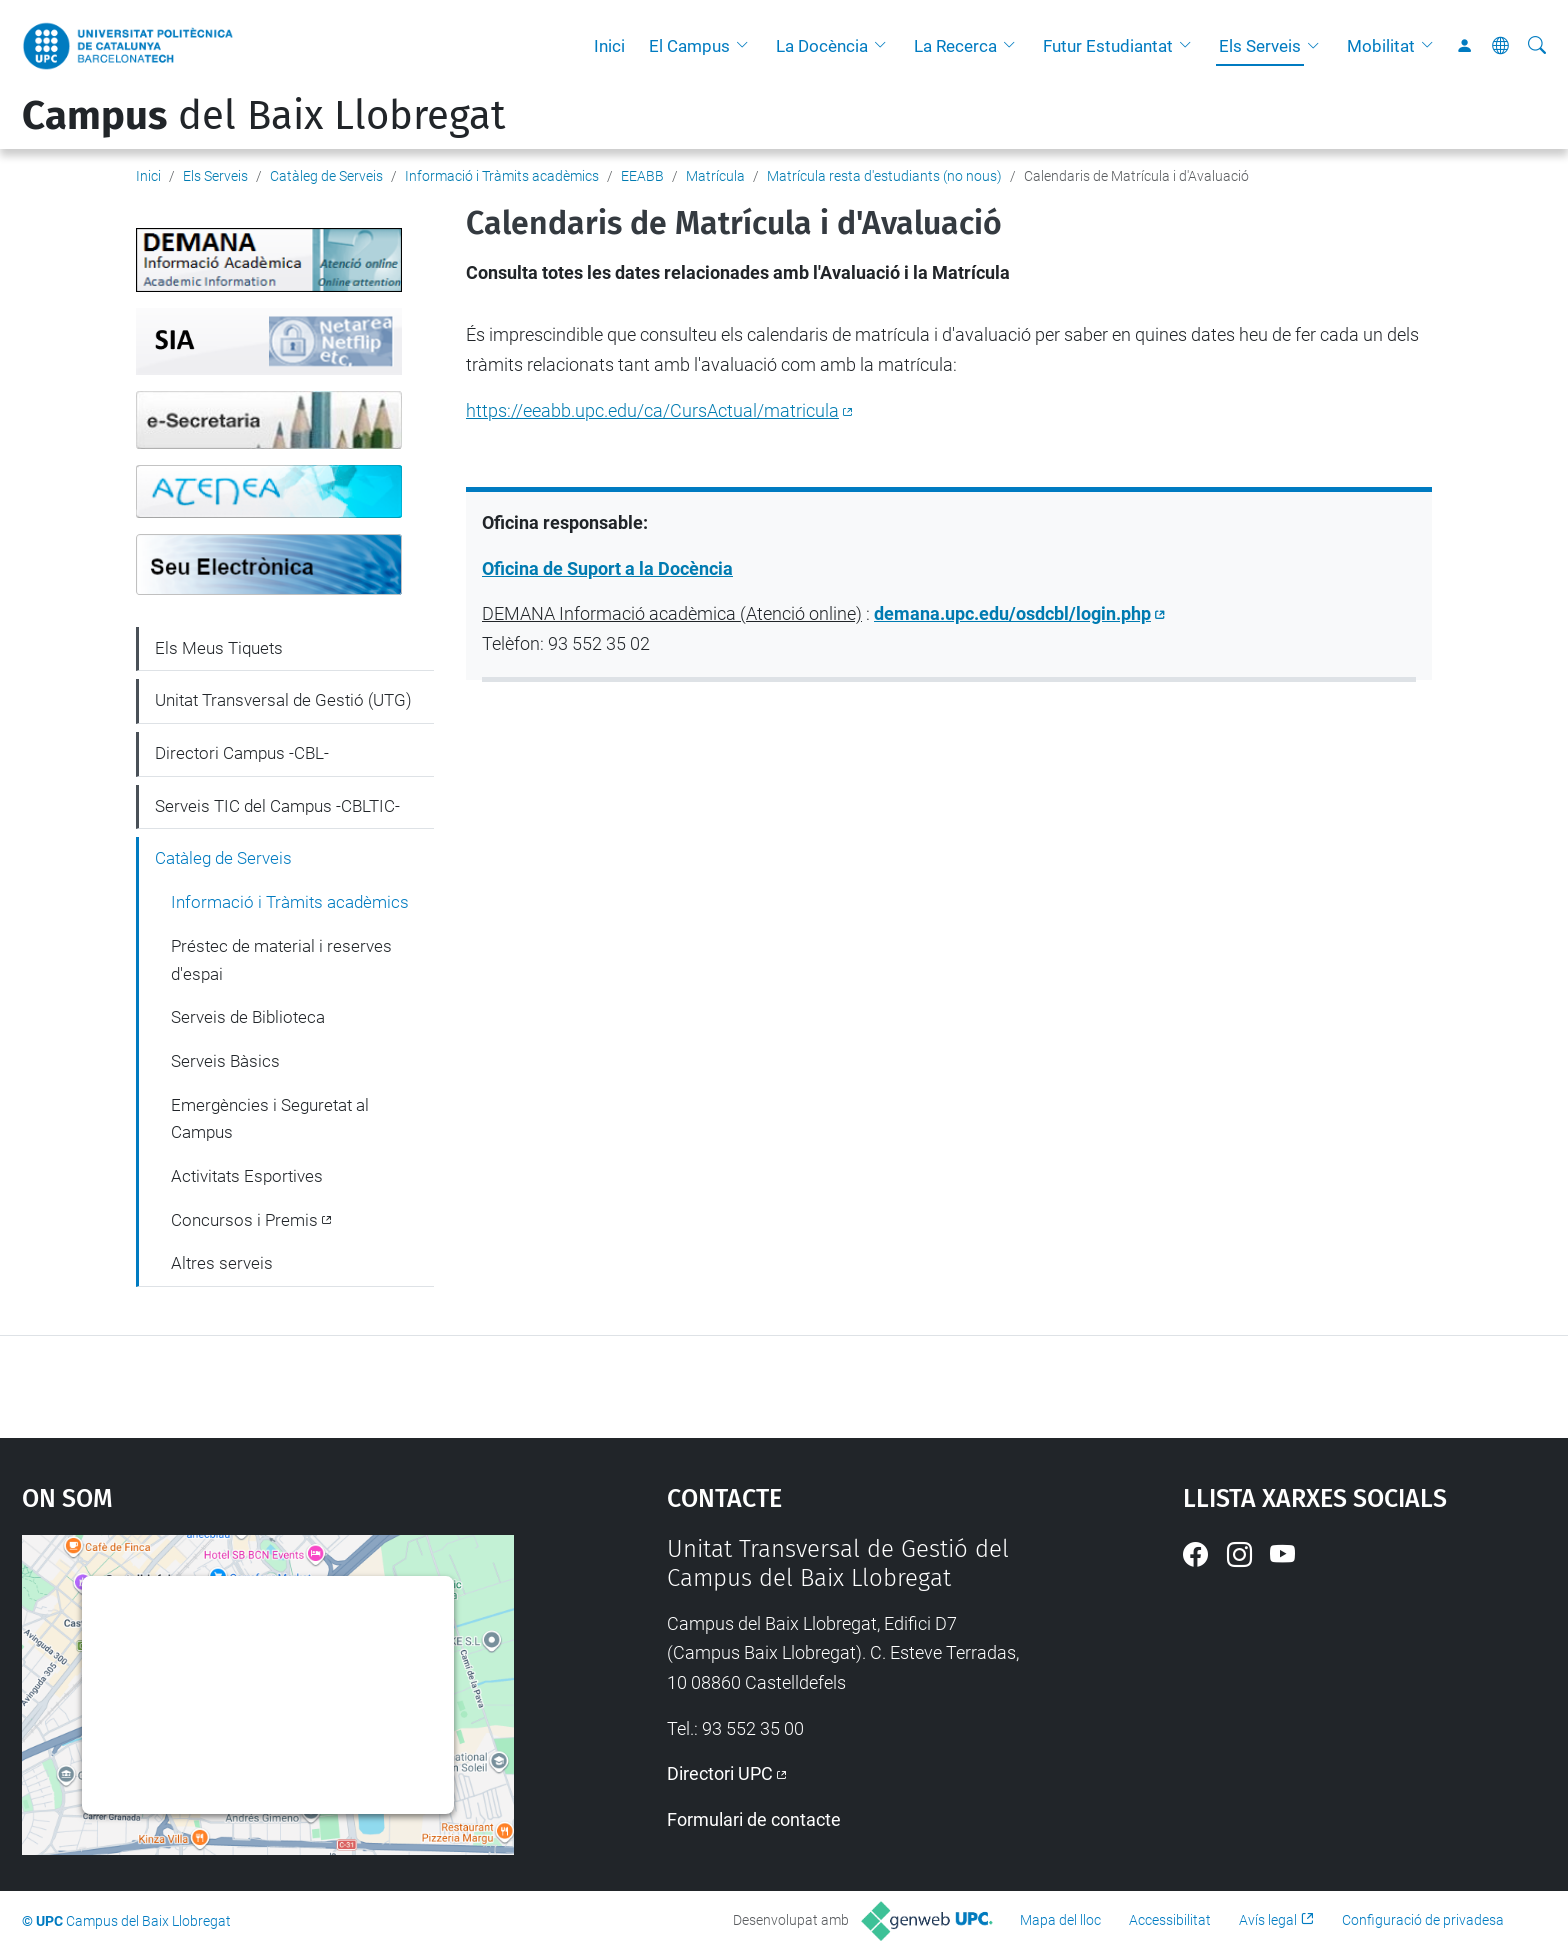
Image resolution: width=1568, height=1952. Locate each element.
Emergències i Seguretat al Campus (270, 1119)
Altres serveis (222, 1263)
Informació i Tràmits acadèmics (502, 176)
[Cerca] (1537, 46)
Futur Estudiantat (1108, 46)
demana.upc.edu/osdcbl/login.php (1012, 613)
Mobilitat (1381, 46)
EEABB (642, 176)
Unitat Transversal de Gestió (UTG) (283, 700)
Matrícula (715, 176)
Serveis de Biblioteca (248, 1017)
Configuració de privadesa (1423, 1920)
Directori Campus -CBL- (242, 753)
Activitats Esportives (247, 1176)
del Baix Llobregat (263, 116)
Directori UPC (720, 1773)
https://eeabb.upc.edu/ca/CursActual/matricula (652, 410)
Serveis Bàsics (225, 1061)
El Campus (689, 46)
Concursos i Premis (244, 1220)
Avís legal (1268, 1920)
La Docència (822, 46)
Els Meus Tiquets (219, 648)
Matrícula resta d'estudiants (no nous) (884, 176)
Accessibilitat (1170, 1920)
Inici (609, 46)
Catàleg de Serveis (326, 176)
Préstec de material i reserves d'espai (281, 960)
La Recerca (955, 46)
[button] (747, 46)
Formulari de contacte (754, 1819)
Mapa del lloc (1060, 1920)
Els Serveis (1260, 46)
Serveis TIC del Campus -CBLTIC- (277, 806)
